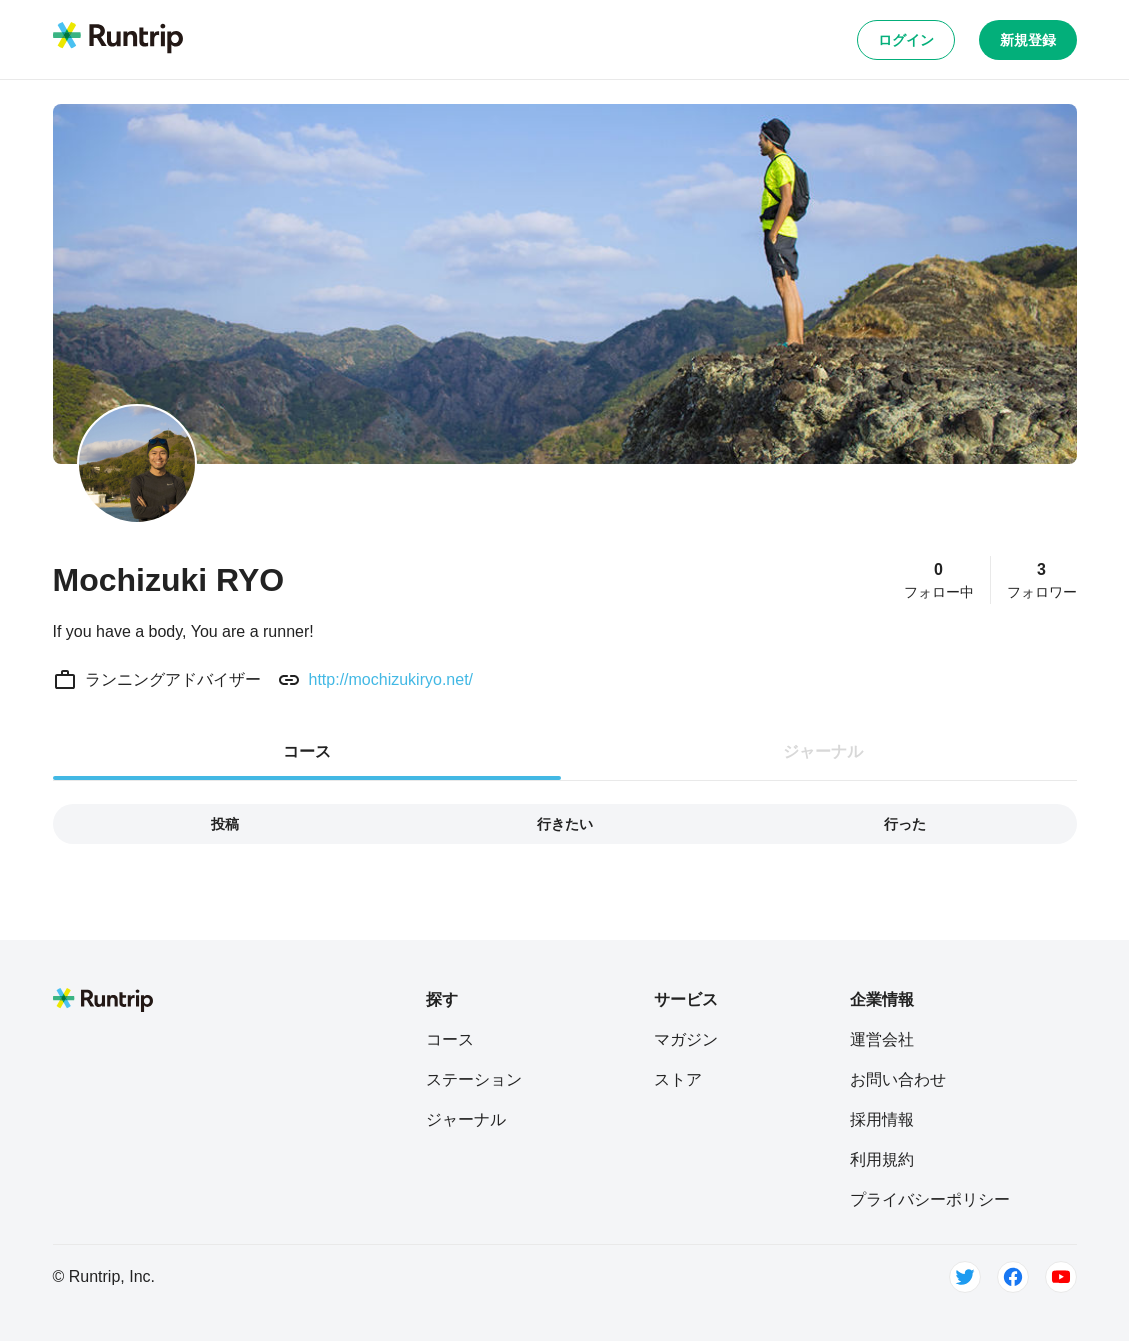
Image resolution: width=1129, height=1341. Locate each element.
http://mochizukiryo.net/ (391, 679)
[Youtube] (1061, 1277)
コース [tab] (307, 751)
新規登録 (1028, 40)
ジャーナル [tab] (823, 751)
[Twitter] (965, 1277)
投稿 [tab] (225, 824)
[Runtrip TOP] (118, 39)
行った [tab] (905, 824)
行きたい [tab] (565, 824)
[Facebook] (1013, 1277)
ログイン (906, 40)
